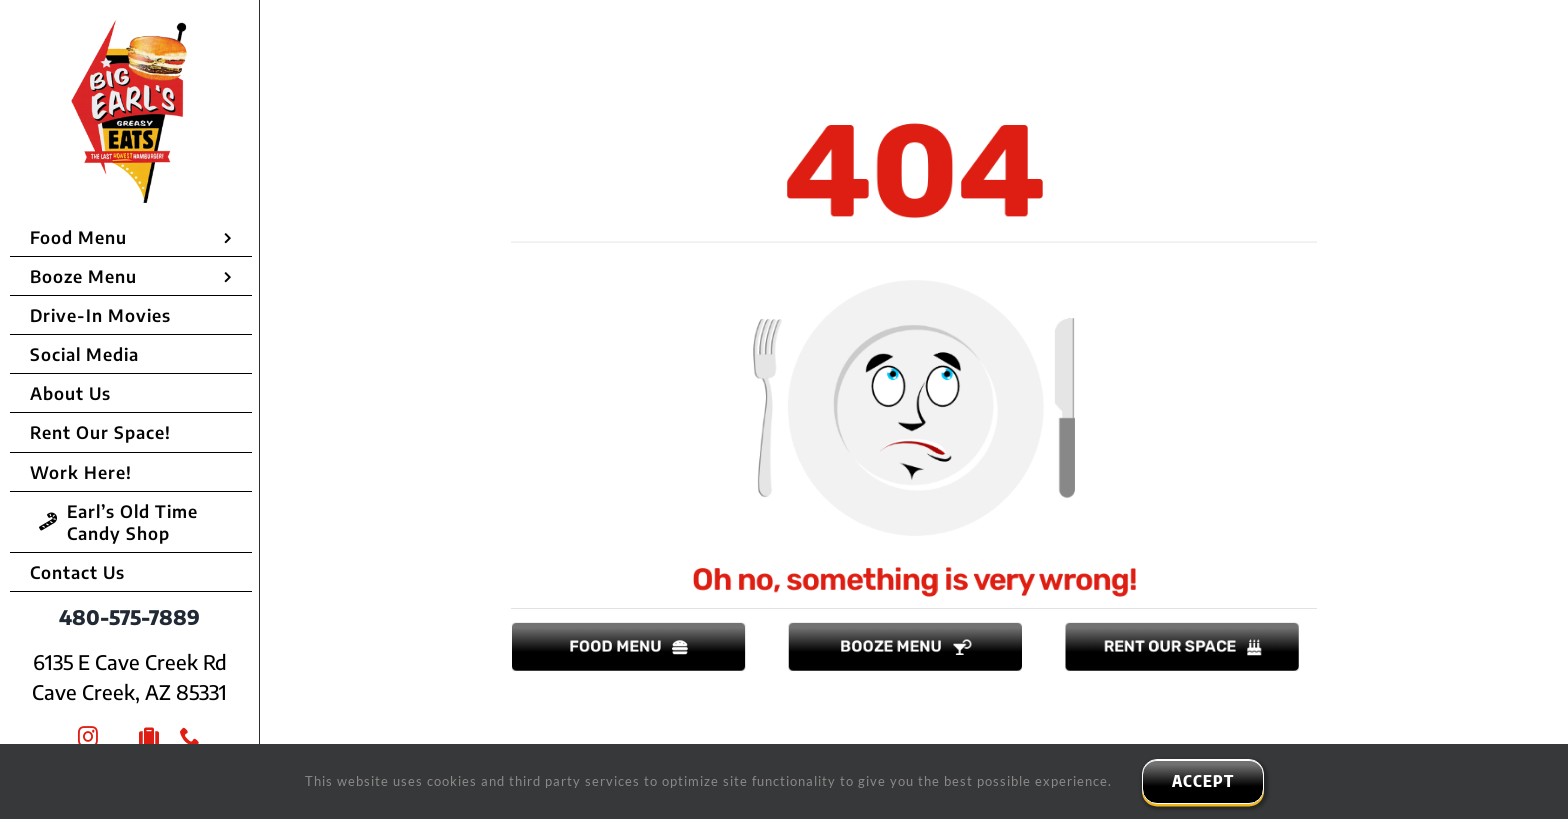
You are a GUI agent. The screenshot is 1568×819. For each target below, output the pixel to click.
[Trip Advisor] (149, 737)
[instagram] (88, 737)
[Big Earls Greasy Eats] (131, 28)
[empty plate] (914, 277)
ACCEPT (1203, 781)
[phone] (190, 737)
